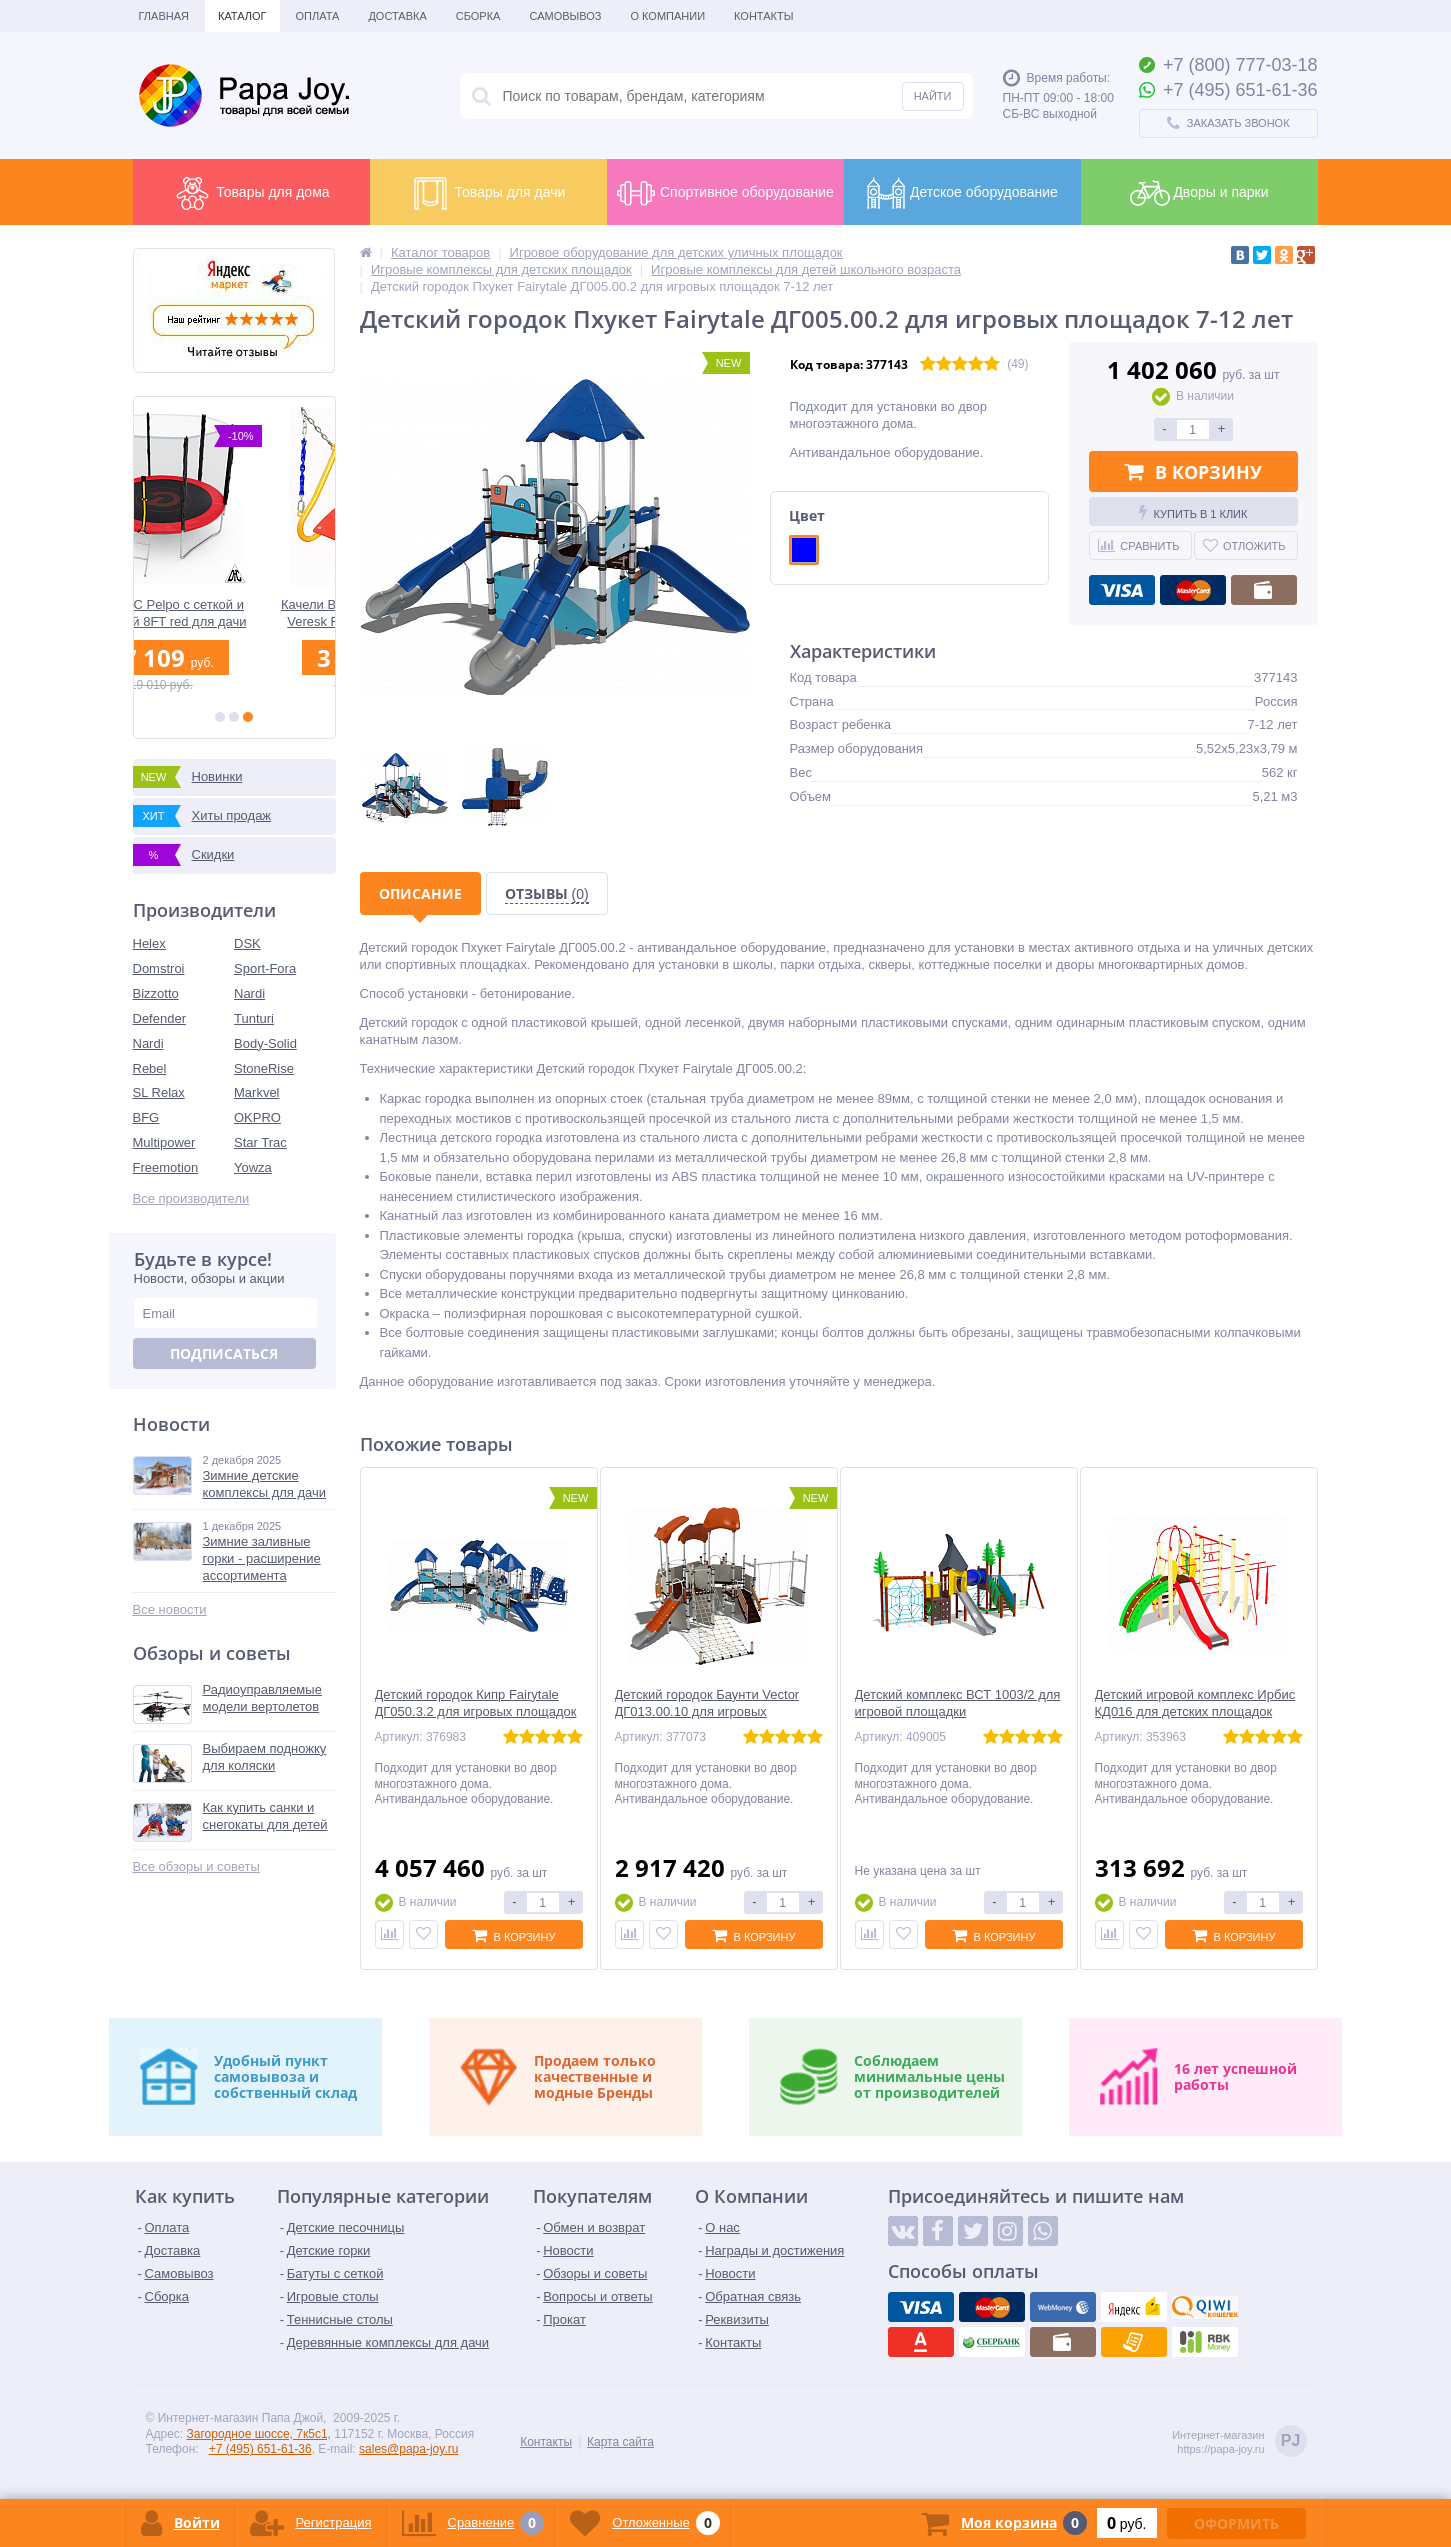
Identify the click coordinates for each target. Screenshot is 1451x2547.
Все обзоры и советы (196, 1866)
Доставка (397, 16)
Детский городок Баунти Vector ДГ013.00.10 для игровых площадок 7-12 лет (707, 1711)
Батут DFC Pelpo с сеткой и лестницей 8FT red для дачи (234, 613)
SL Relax (159, 1092)
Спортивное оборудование (725, 193)
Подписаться (224, 1353)
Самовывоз (565, 16)
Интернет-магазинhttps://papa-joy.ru (1239, 2442)
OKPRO (257, 1117)
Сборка (478, 16)
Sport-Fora (265, 968)
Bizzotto (156, 993)
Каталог (242, 16)
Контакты (763, 16)
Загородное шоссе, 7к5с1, (259, 2434)
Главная (164, 16)
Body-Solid (265, 1043)
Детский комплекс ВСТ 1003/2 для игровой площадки (958, 1703)
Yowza (253, 1167)
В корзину (1193, 472)
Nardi (249, 993)
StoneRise (264, 1068)
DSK (247, 943)
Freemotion (166, 1167)
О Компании (667, 16)
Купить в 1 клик (1193, 512)
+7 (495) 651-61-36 (260, 2449)
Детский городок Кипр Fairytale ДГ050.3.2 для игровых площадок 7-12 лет (476, 1711)
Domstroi (159, 968)
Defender (159, 1018)
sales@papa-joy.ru (408, 2449)
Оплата (318, 16)
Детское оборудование (962, 193)
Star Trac (260, 1142)
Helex (149, 943)
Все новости (170, 1609)
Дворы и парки (1199, 193)
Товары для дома (250, 193)
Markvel (257, 1092)
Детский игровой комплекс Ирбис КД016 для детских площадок (1195, 1703)
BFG (146, 1117)
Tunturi (254, 1018)
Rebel (150, 1068)
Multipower (164, 1142)
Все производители (191, 1198)
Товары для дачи (488, 193)
